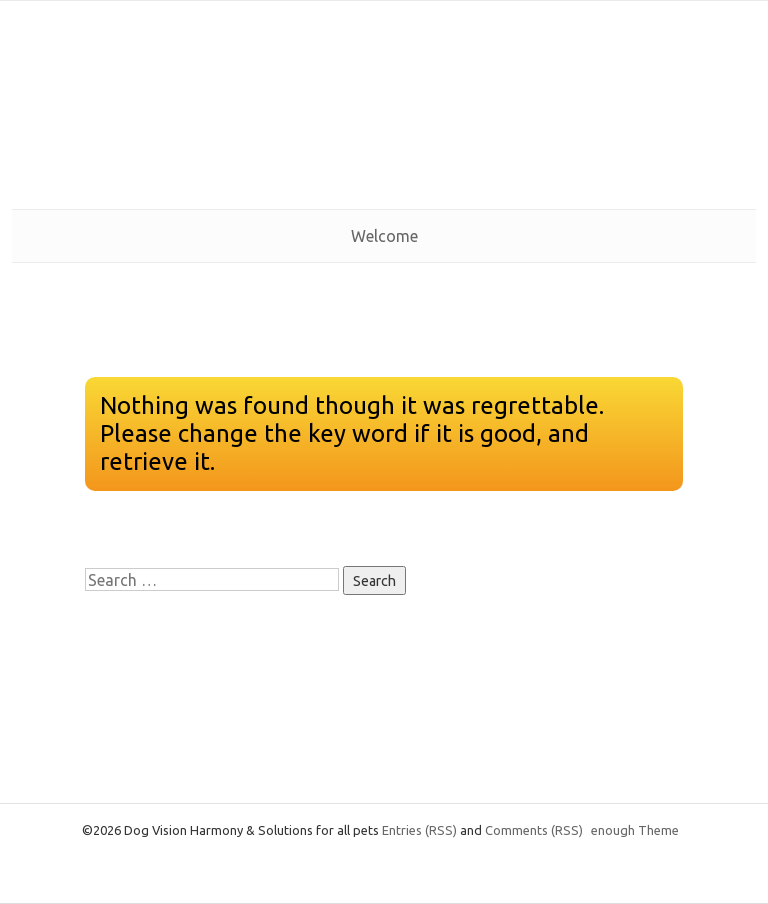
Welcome (384, 236)
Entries (419, 830)
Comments (534, 830)
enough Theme (635, 830)
